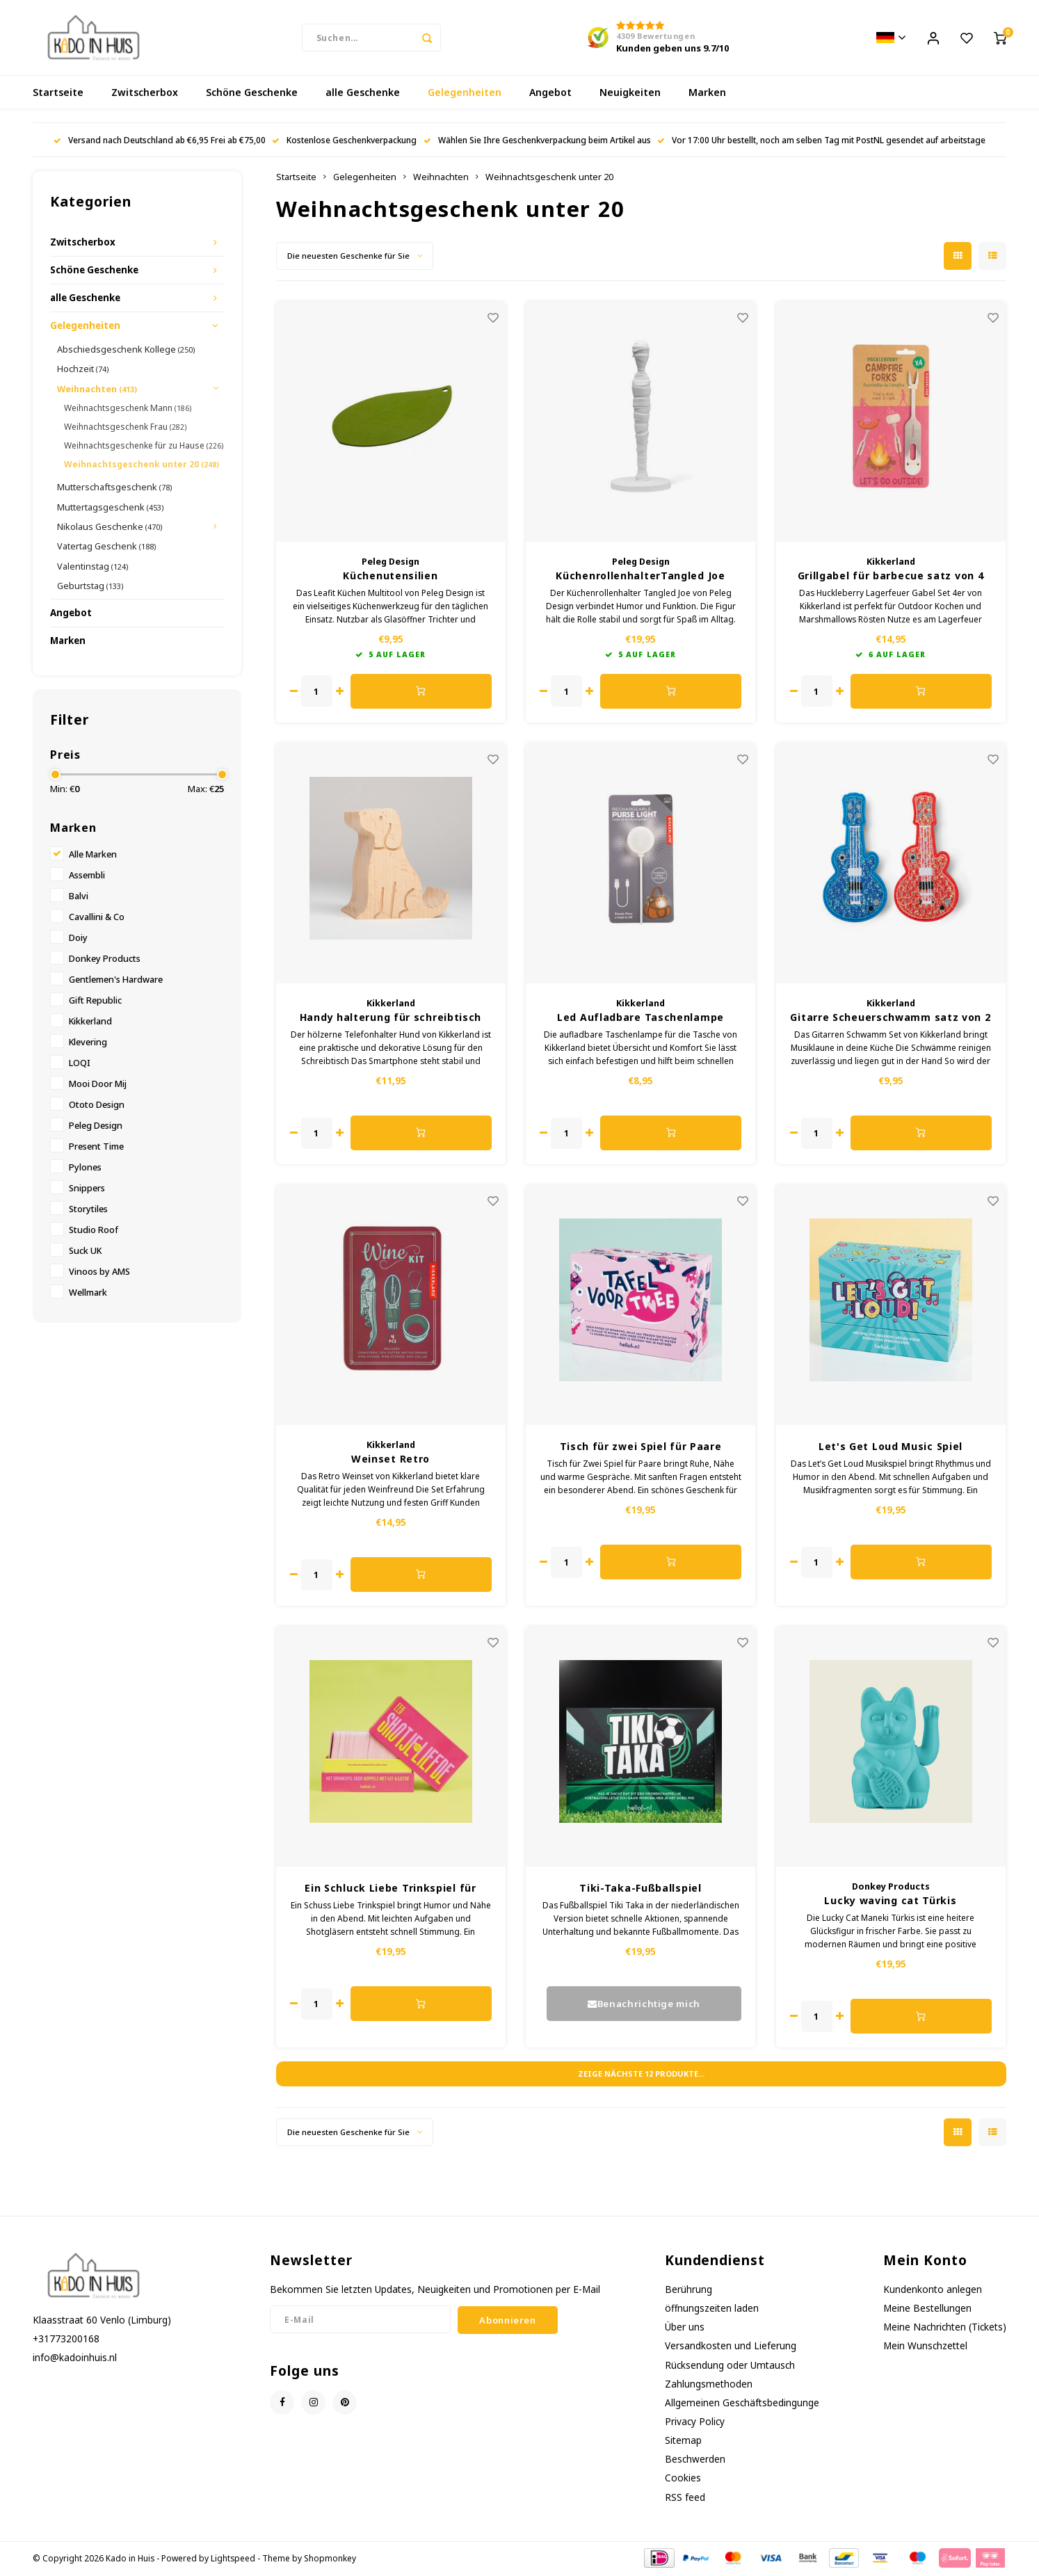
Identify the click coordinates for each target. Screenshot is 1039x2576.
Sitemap (683, 2441)
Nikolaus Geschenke (109, 528)
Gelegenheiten (464, 93)
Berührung (688, 2290)
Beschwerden (695, 2460)
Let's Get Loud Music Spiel (891, 1447)
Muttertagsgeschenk (110, 508)
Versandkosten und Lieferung (730, 2346)
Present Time (96, 1148)
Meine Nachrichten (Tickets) (944, 2328)
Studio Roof (93, 1231)
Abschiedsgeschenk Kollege (126, 350)
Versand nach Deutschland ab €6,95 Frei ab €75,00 (160, 141)
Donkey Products (104, 960)
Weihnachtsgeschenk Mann (127, 409)
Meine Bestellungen (927, 2309)
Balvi (78, 897)
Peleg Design (95, 1127)
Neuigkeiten (630, 93)
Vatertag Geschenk (106, 547)
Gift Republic (95, 1002)
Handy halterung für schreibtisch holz (390, 1019)
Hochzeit (82, 370)
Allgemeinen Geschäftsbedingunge (742, 2403)
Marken (707, 93)
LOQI (79, 1064)
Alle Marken (93, 856)
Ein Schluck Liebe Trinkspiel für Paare (390, 1890)
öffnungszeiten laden (712, 2309)
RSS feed (685, 2498)
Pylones (85, 1169)
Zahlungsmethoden (708, 2385)
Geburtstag (90, 587)
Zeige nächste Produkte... (641, 2075)
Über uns (684, 2328)
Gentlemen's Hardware (116, 981)
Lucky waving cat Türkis (890, 1901)
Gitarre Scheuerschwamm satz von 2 (890, 1018)
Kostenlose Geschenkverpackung (344, 141)
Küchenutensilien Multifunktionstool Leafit (390, 577)
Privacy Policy (695, 2422)
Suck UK (85, 1252)
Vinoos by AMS (99, 1273)
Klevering (88, 1043)
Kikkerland (90, 1023)
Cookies (683, 2479)
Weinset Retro (390, 1460)
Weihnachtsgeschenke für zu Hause (143, 447)
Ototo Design (96, 1106)
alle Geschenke (362, 93)
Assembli (87, 877)
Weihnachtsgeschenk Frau (125, 428)
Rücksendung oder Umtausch (730, 2366)
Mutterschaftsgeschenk (114, 488)
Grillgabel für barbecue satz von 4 (891, 576)
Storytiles (88, 1210)
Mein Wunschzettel (925, 2346)
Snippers (87, 1190)
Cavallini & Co (96, 918)
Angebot (550, 93)
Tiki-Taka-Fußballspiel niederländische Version (640, 1890)
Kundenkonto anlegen (932, 2290)
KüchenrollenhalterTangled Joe (640, 576)
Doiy (78, 939)
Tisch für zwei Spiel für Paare (641, 1447)
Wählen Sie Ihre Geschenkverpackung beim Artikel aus (537, 141)
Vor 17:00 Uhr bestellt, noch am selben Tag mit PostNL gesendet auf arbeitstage (821, 141)
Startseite (58, 93)
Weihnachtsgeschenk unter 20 (141, 466)
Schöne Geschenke (252, 93)
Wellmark (88, 1294)
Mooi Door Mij (98, 1085)
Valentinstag (92, 567)
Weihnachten (97, 390)
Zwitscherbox (144, 93)
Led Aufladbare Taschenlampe (640, 1018)
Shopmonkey (330, 2559)
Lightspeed (233, 2559)
